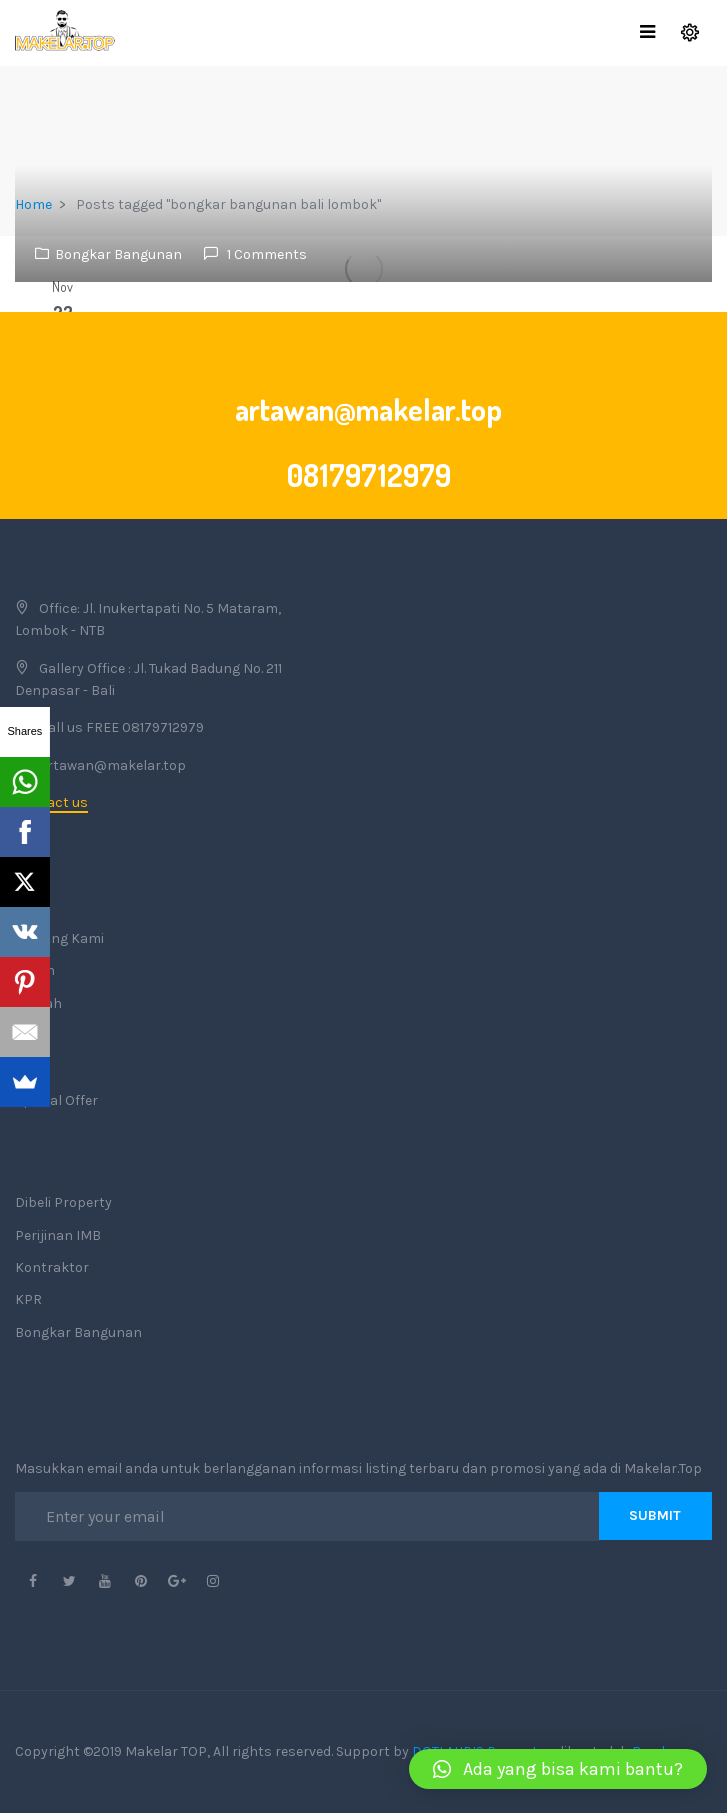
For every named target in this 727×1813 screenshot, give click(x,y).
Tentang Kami (59, 938)
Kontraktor (52, 1267)
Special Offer (56, 1100)
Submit (655, 1515)
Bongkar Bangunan (118, 254)
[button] (558, 1769)
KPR (28, 1299)
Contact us (51, 802)
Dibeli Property (63, 1202)
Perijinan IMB (58, 1235)
